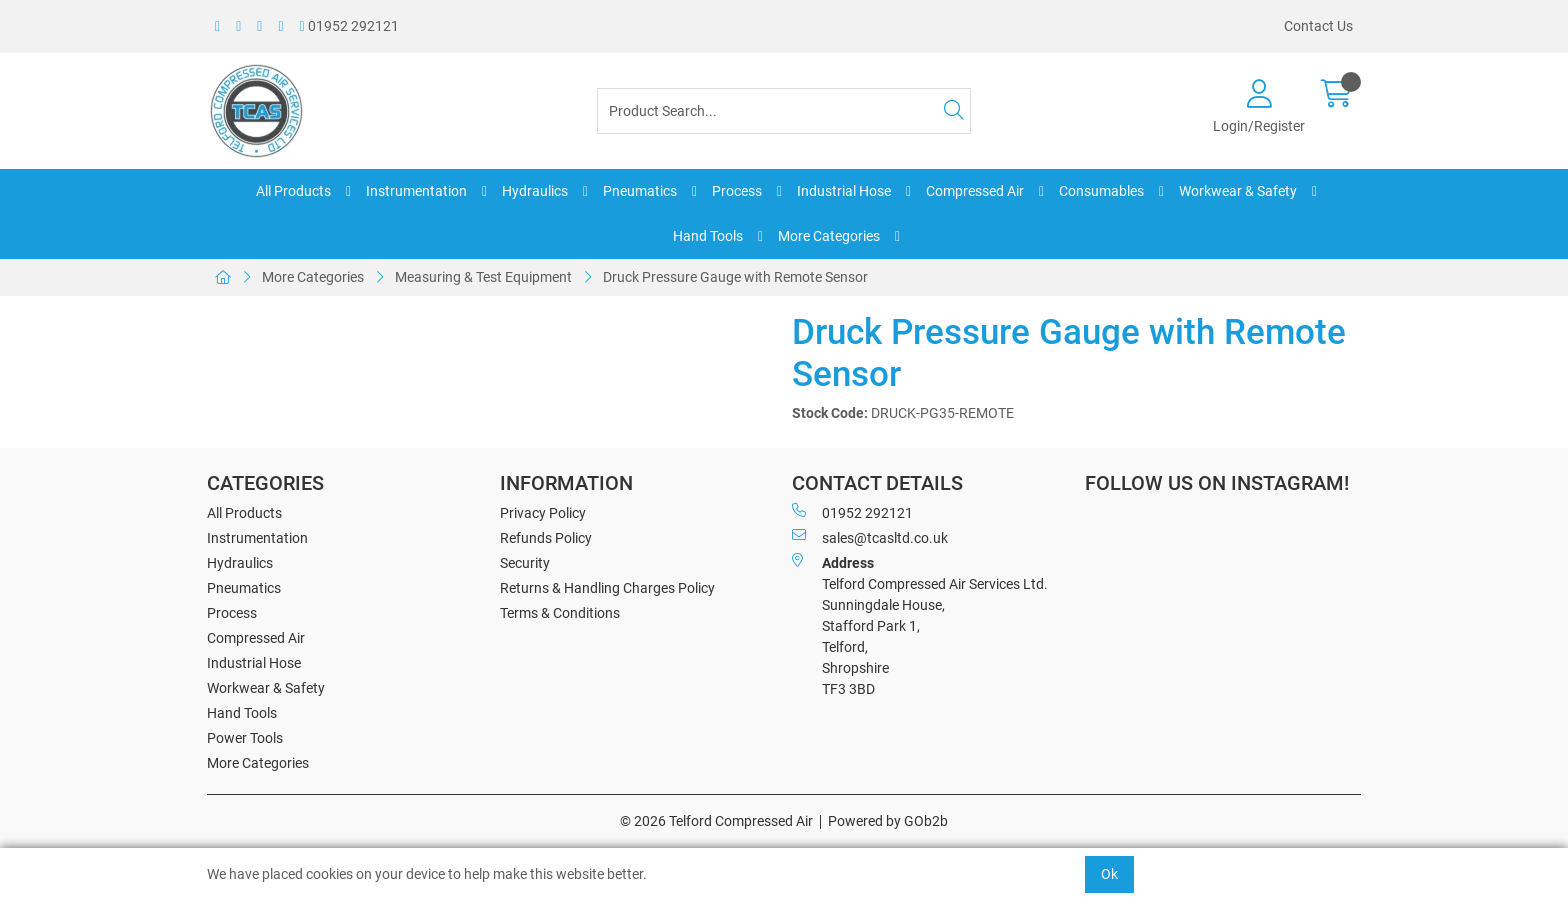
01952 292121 (349, 26)
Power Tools (245, 738)
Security (525, 563)
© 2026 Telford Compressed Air (716, 821)
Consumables (1101, 191)
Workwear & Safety (1238, 191)
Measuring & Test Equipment (483, 277)
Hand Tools (708, 236)
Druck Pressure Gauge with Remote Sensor (735, 277)
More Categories (829, 236)
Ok (1109, 874)
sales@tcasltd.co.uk (870, 537)
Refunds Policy (546, 538)
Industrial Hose (844, 191)
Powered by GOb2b (888, 821)
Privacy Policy (543, 513)
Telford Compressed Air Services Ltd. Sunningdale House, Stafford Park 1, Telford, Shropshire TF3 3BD (920, 625)
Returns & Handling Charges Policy (607, 588)
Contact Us (1318, 26)
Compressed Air (975, 191)
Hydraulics (535, 191)
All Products (293, 191)
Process (737, 191)
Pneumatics (640, 191)
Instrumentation (416, 191)
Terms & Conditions (560, 613)
